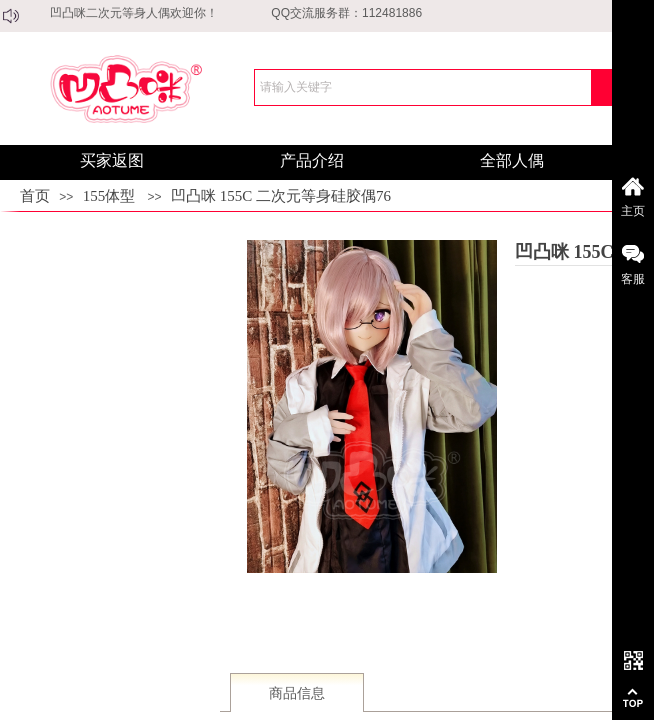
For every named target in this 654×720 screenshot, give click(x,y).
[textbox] (423, 87)
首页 (35, 196)
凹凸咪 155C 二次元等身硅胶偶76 (281, 196)
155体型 (109, 196)
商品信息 (297, 693)
